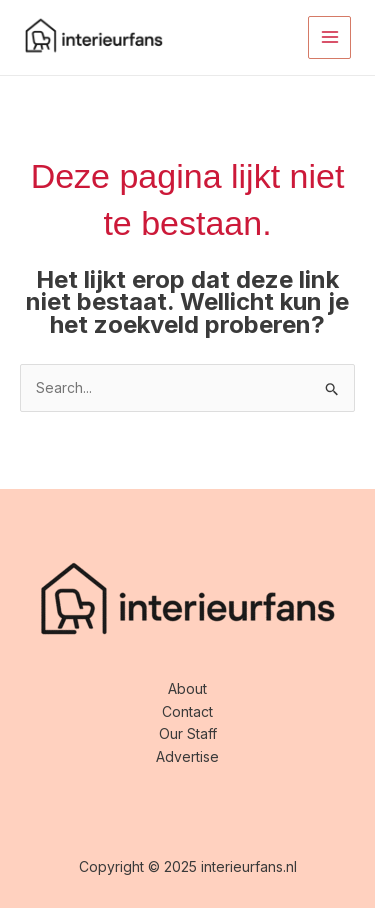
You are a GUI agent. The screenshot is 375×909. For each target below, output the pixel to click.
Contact (187, 711)
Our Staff (188, 733)
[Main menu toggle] (329, 37)
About (187, 688)
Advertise (187, 756)
